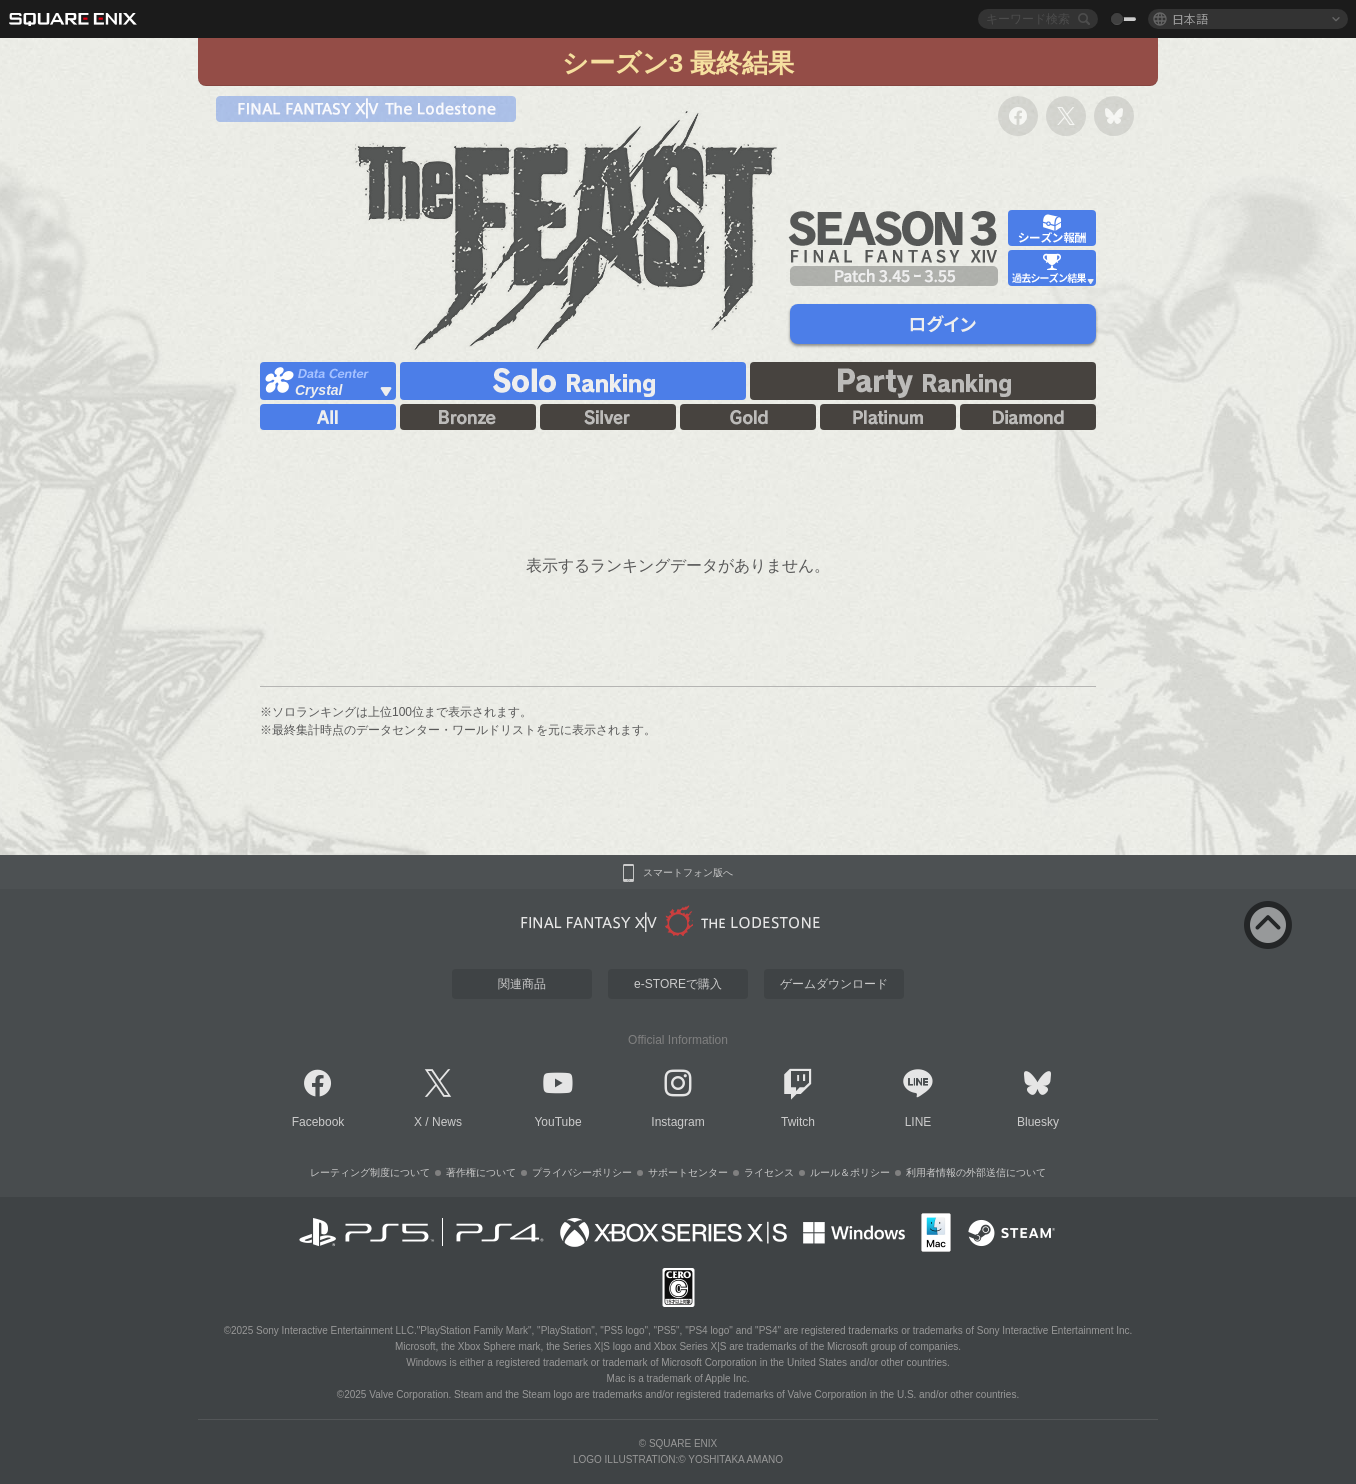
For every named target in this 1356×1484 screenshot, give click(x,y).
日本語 (1190, 18)
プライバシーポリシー (582, 1172)
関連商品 (522, 984)
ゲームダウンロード (834, 984)
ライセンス (769, 1172)
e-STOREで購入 (678, 984)
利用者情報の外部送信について (976, 1172)
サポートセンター (688, 1172)
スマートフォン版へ (688, 873)
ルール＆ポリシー (850, 1172)
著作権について (481, 1172)
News (447, 1122)
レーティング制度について (370, 1172)
